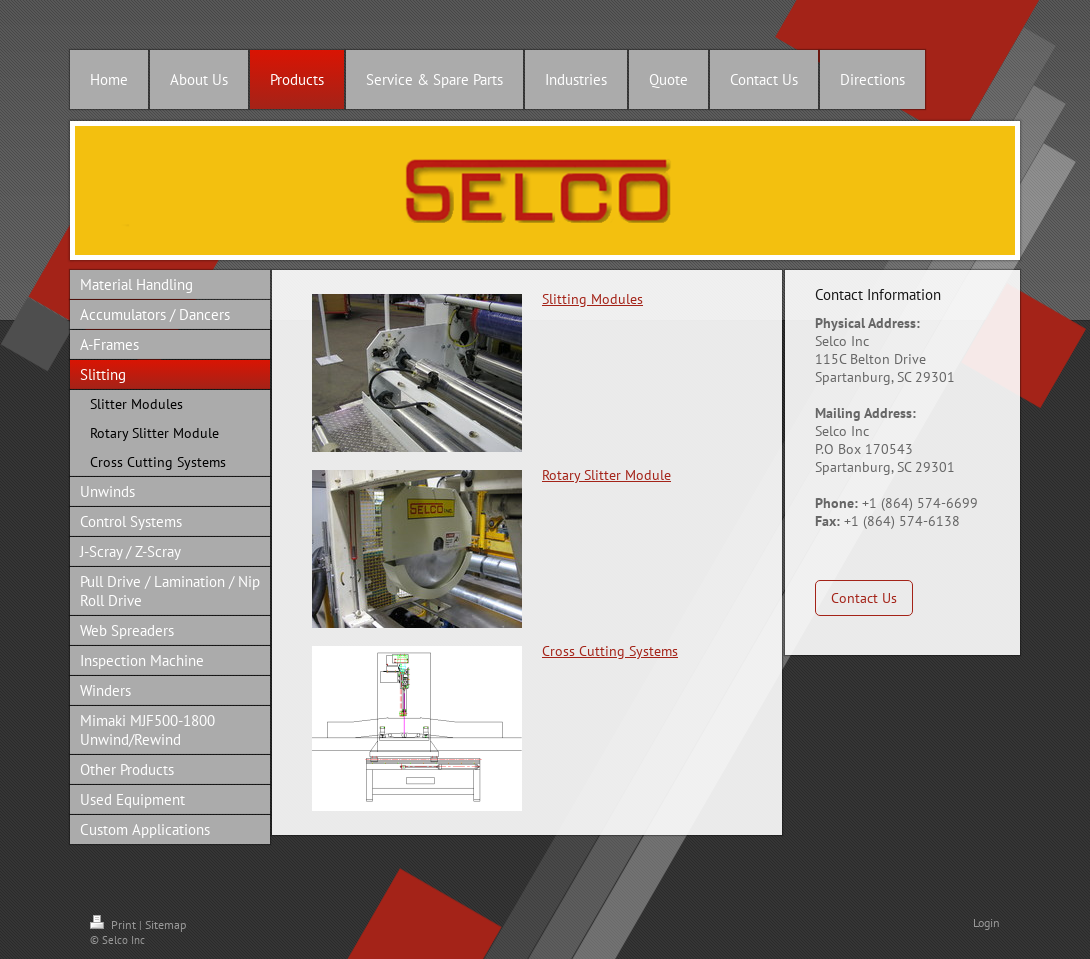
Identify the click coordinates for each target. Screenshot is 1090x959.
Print (114, 924)
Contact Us (864, 598)
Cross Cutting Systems (610, 651)
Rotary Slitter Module (606, 475)
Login (986, 922)
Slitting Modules (592, 299)
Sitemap (165, 924)
